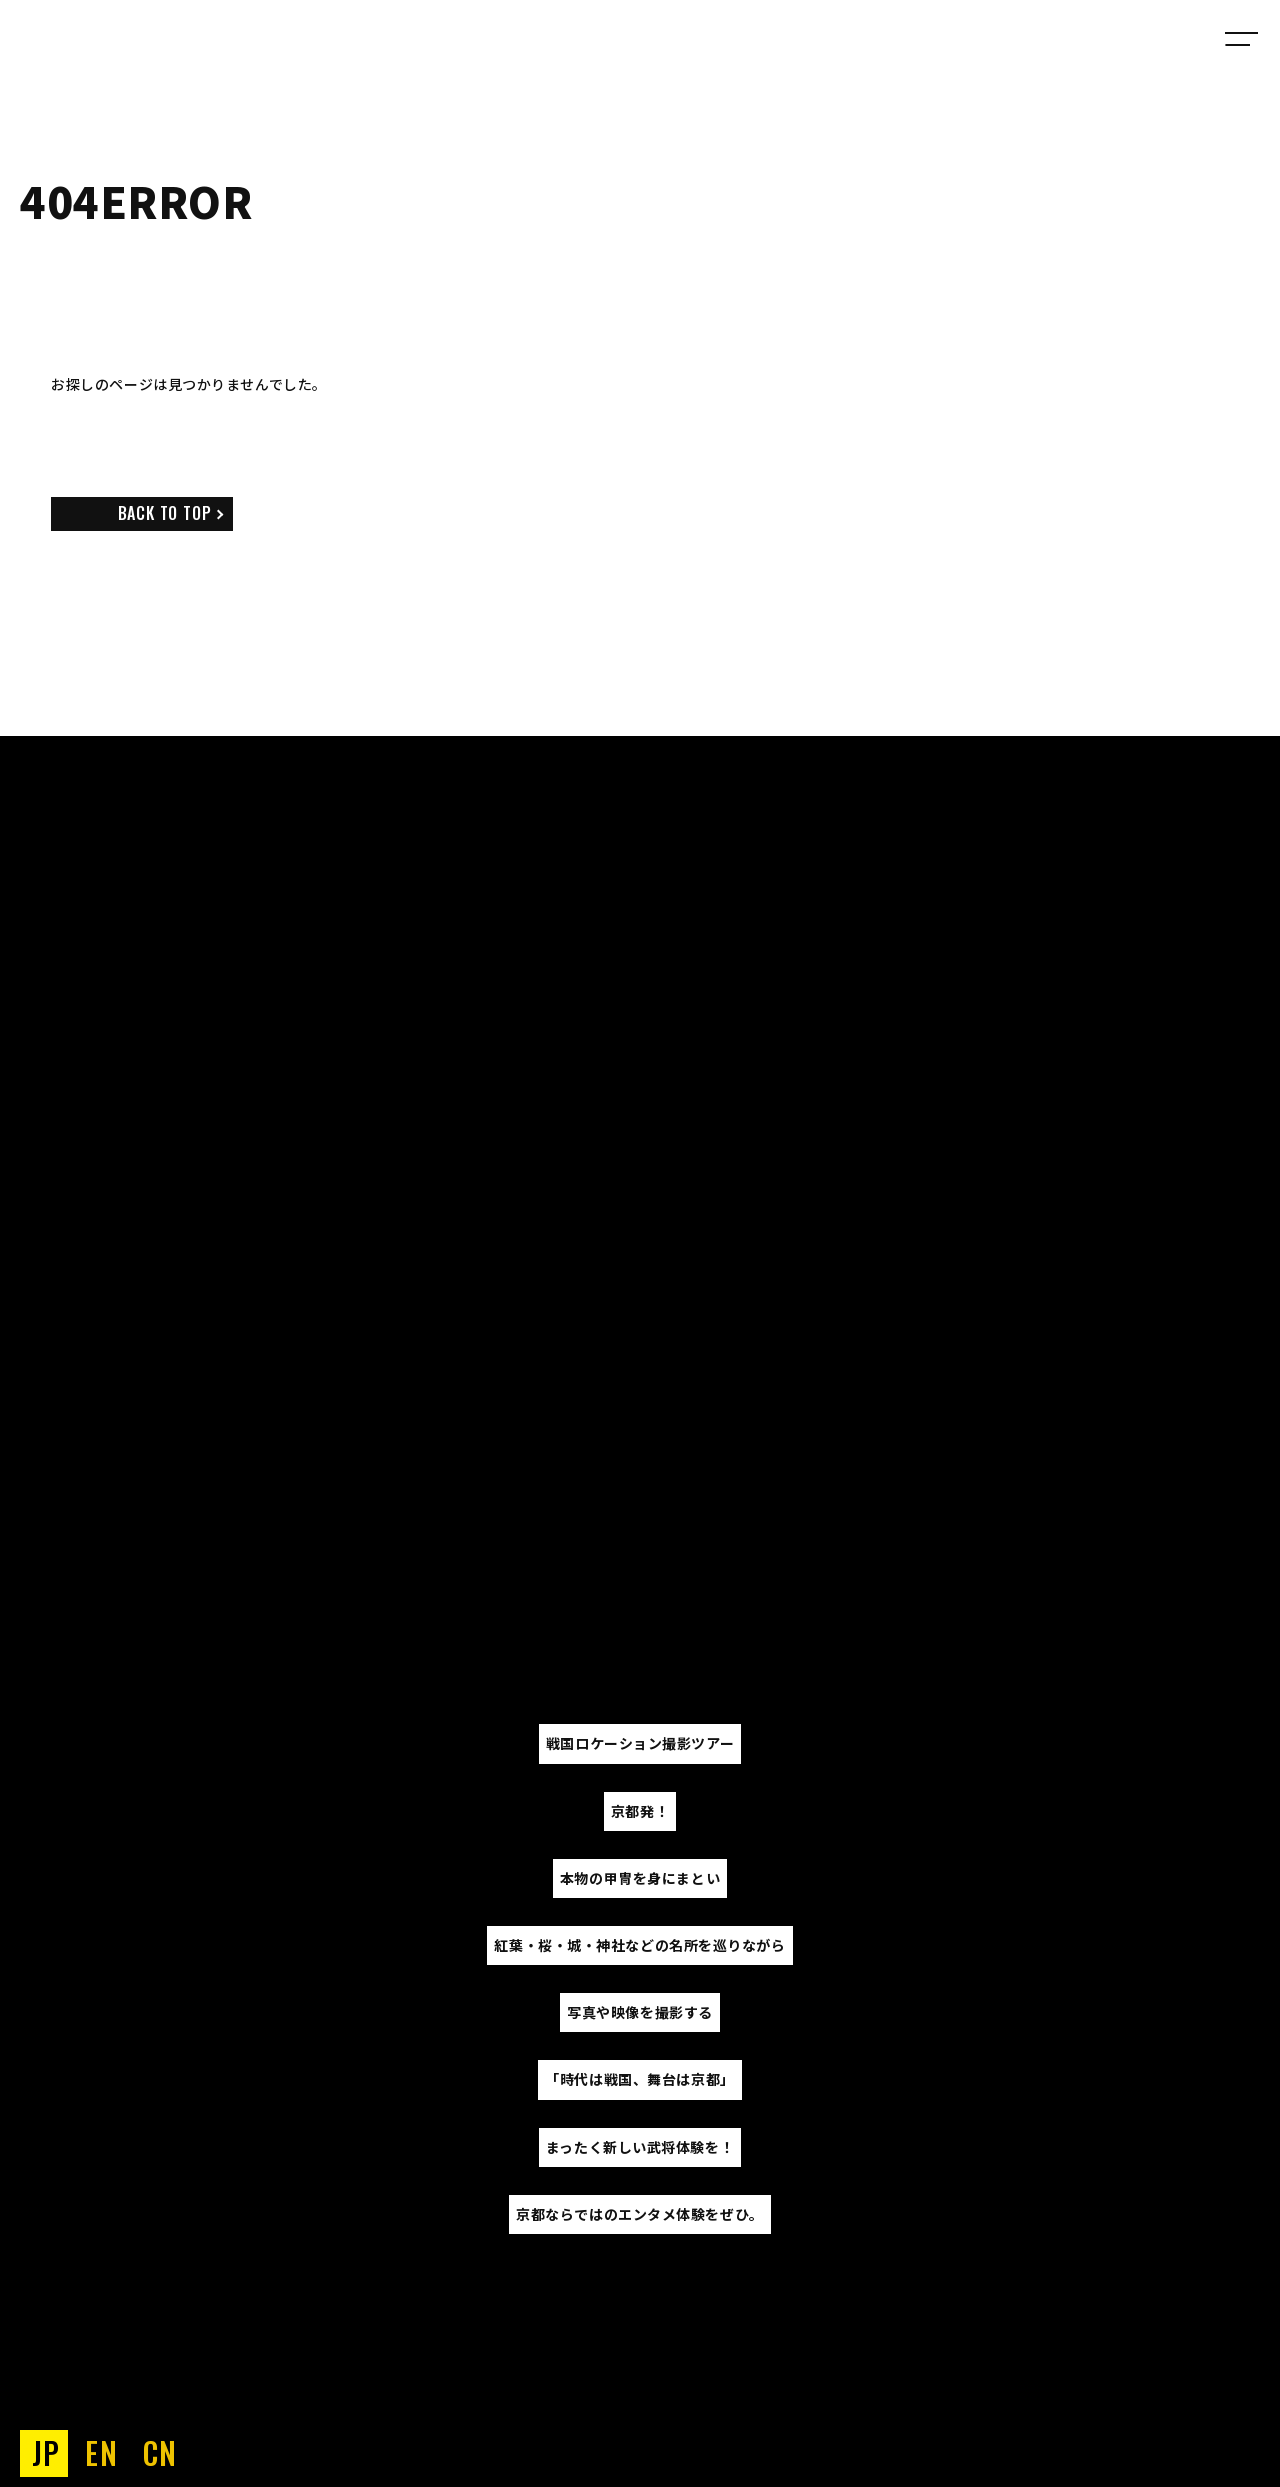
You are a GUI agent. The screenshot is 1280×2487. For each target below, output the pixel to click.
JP (46, 2452)
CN (160, 2452)
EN (101, 2452)
